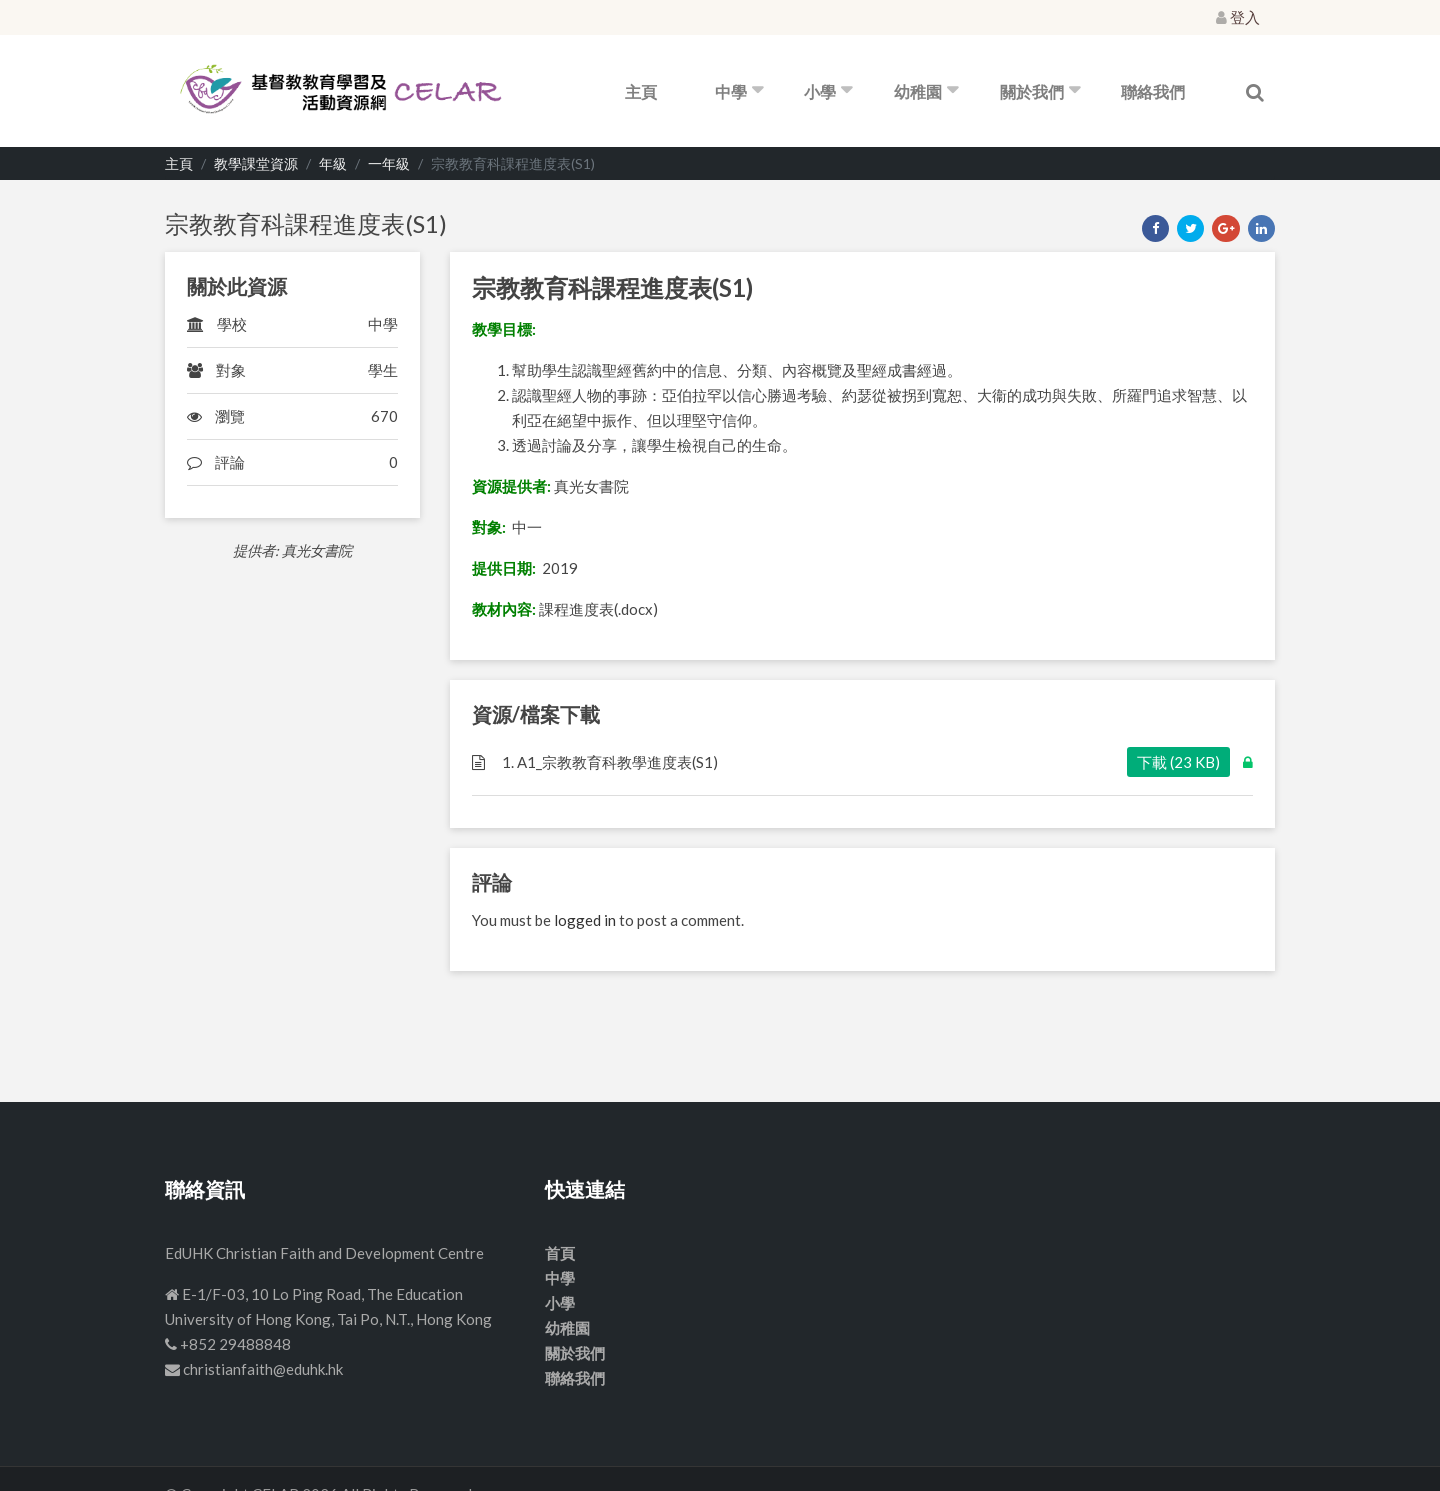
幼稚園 (918, 91)
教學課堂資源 (256, 163)
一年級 (389, 163)
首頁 (560, 1253)
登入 (1238, 17)
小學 (820, 91)
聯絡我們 (1153, 91)
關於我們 (1032, 91)
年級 (333, 163)
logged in (585, 920)
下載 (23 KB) (1178, 762)
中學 (731, 91)
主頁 (641, 91)
